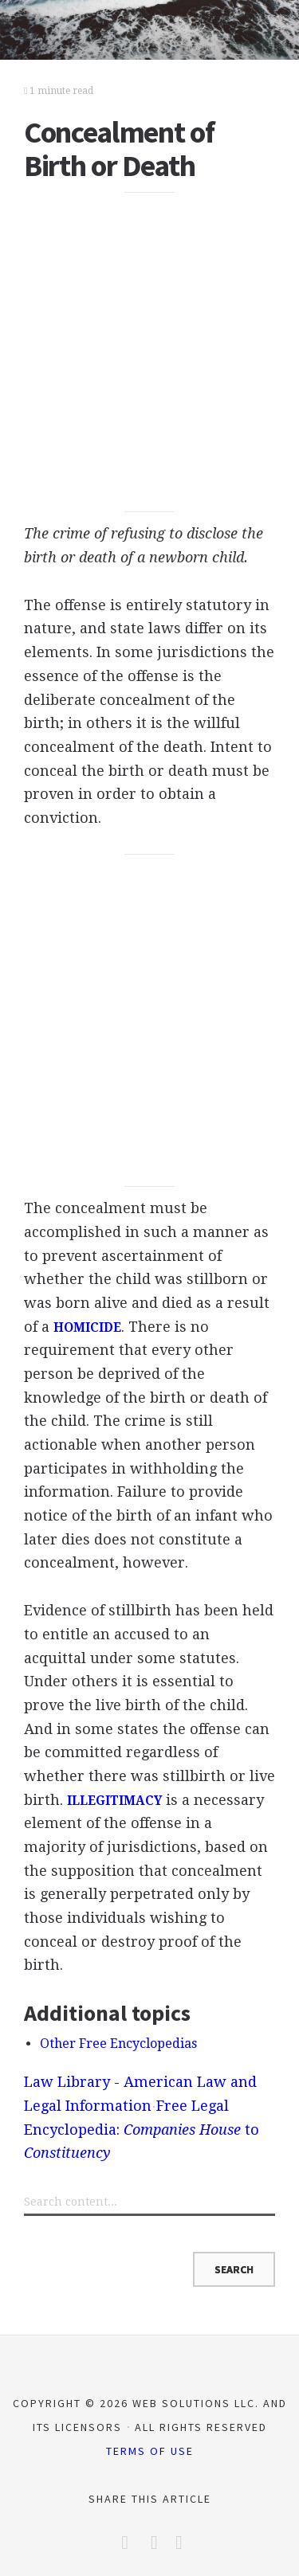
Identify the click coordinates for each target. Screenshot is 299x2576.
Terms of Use (150, 2451)
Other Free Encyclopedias (118, 2043)
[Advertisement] (149, 351)
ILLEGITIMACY (114, 1801)
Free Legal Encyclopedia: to (141, 2129)
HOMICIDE (87, 1328)
